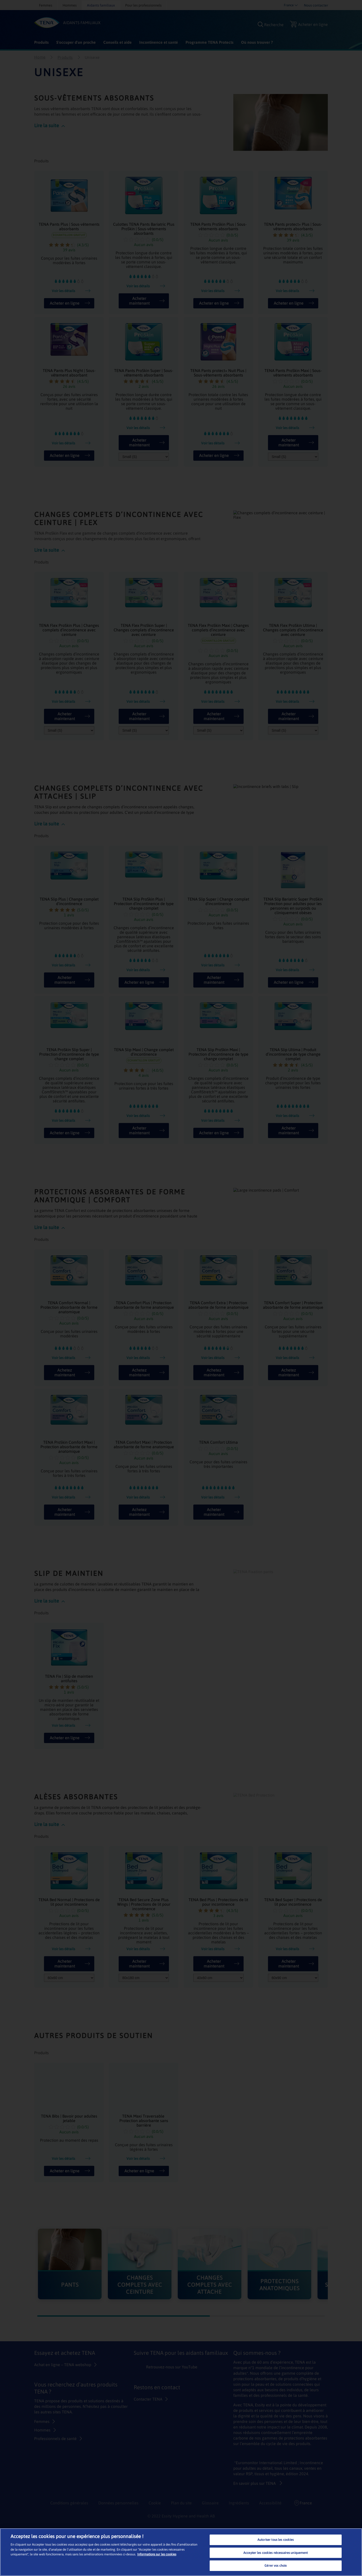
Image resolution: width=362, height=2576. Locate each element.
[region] (181, 2552)
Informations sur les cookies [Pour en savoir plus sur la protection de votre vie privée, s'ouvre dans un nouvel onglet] (156, 2554)
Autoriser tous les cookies (275, 2540)
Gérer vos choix (275, 2565)
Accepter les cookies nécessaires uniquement (275, 2553)
